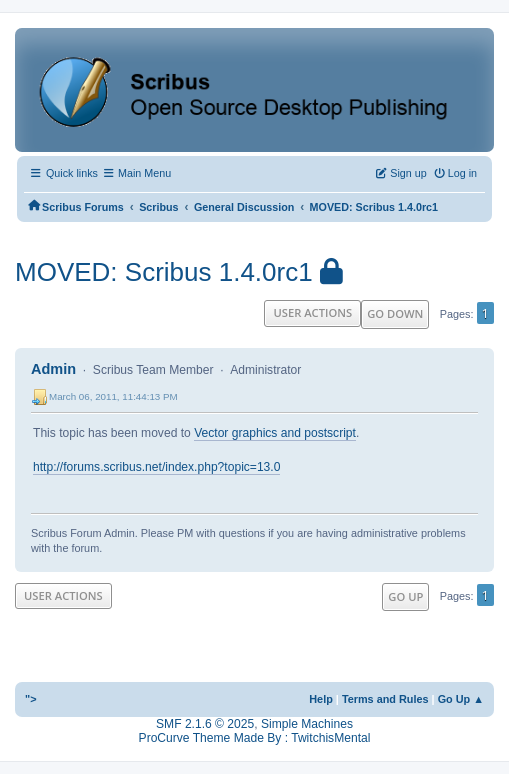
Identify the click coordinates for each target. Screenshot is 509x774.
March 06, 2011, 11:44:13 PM (113, 396)
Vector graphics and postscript (275, 433)
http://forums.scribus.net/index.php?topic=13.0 (156, 467)
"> (31, 699)
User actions (312, 312)
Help (321, 699)
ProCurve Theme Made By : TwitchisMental (255, 738)
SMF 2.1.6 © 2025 (205, 724)
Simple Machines (307, 724)
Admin (53, 369)
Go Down (395, 313)
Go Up (405, 596)
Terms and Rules (385, 699)
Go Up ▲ (461, 699)
